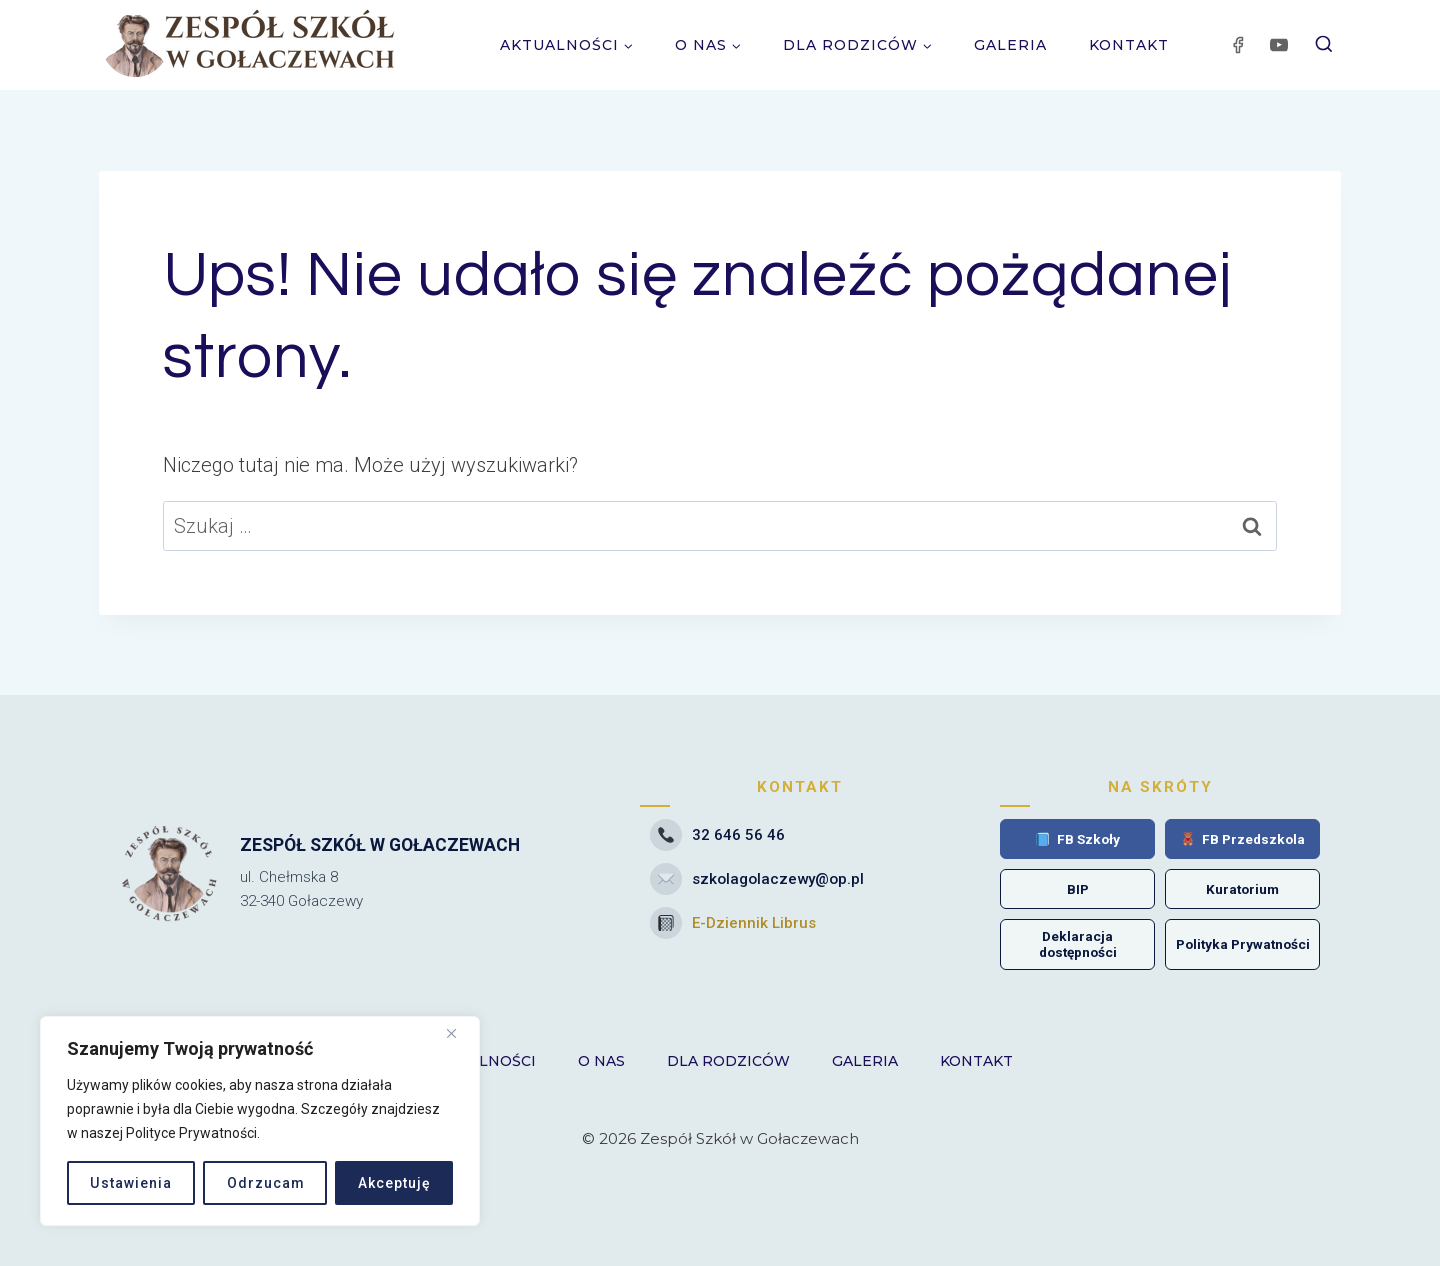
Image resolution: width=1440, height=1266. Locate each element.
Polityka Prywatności (1243, 944)
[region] (260, 1121)
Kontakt (1129, 45)
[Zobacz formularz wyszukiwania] (1324, 45)
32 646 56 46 (717, 835)
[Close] (459, 1033)
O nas (601, 1061)
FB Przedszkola (1243, 839)
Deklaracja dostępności (1078, 944)
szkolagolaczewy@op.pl (757, 879)
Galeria (1010, 45)
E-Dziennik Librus (733, 923)
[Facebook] (1238, 45)
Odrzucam (264, 1183)
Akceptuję (393, 1183)
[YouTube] (1279, 45)
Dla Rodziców (728, 1061)
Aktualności (482, 1061)
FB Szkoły (1078, 839)
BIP (1078, 889)
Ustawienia (130, 1183)
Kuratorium (1242, 889)
